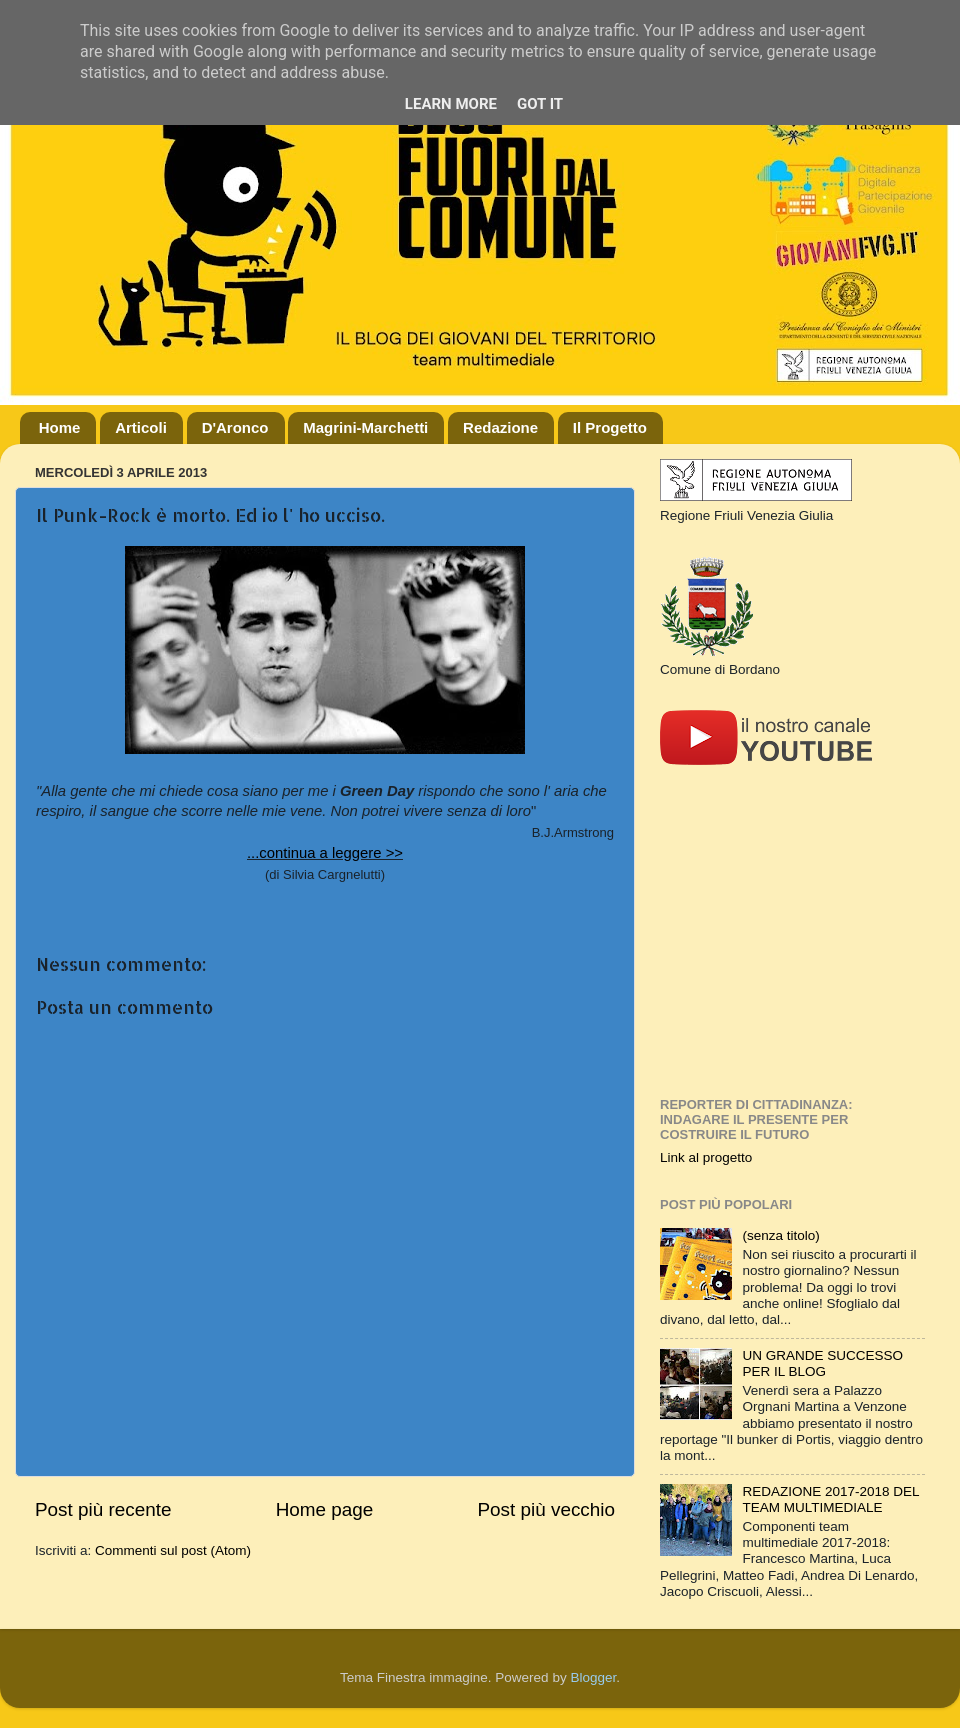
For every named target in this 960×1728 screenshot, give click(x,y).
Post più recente (103, 1509)
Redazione (500, 427)
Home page (325, 1509)
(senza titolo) (780, 1235)
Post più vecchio (546, 1509)
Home (60, 427)
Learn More (451, 104)
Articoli (141, 427)
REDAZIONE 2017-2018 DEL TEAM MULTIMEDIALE (830, 1499)
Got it (540, 104)
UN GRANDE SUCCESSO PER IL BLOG (822, 1363)
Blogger (593, 1677)
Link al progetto (706, 1157)
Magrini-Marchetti (365, 427)
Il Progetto (610, 427)
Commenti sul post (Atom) (173, 1550)
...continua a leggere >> (325, 853)
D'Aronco (235, 427)
